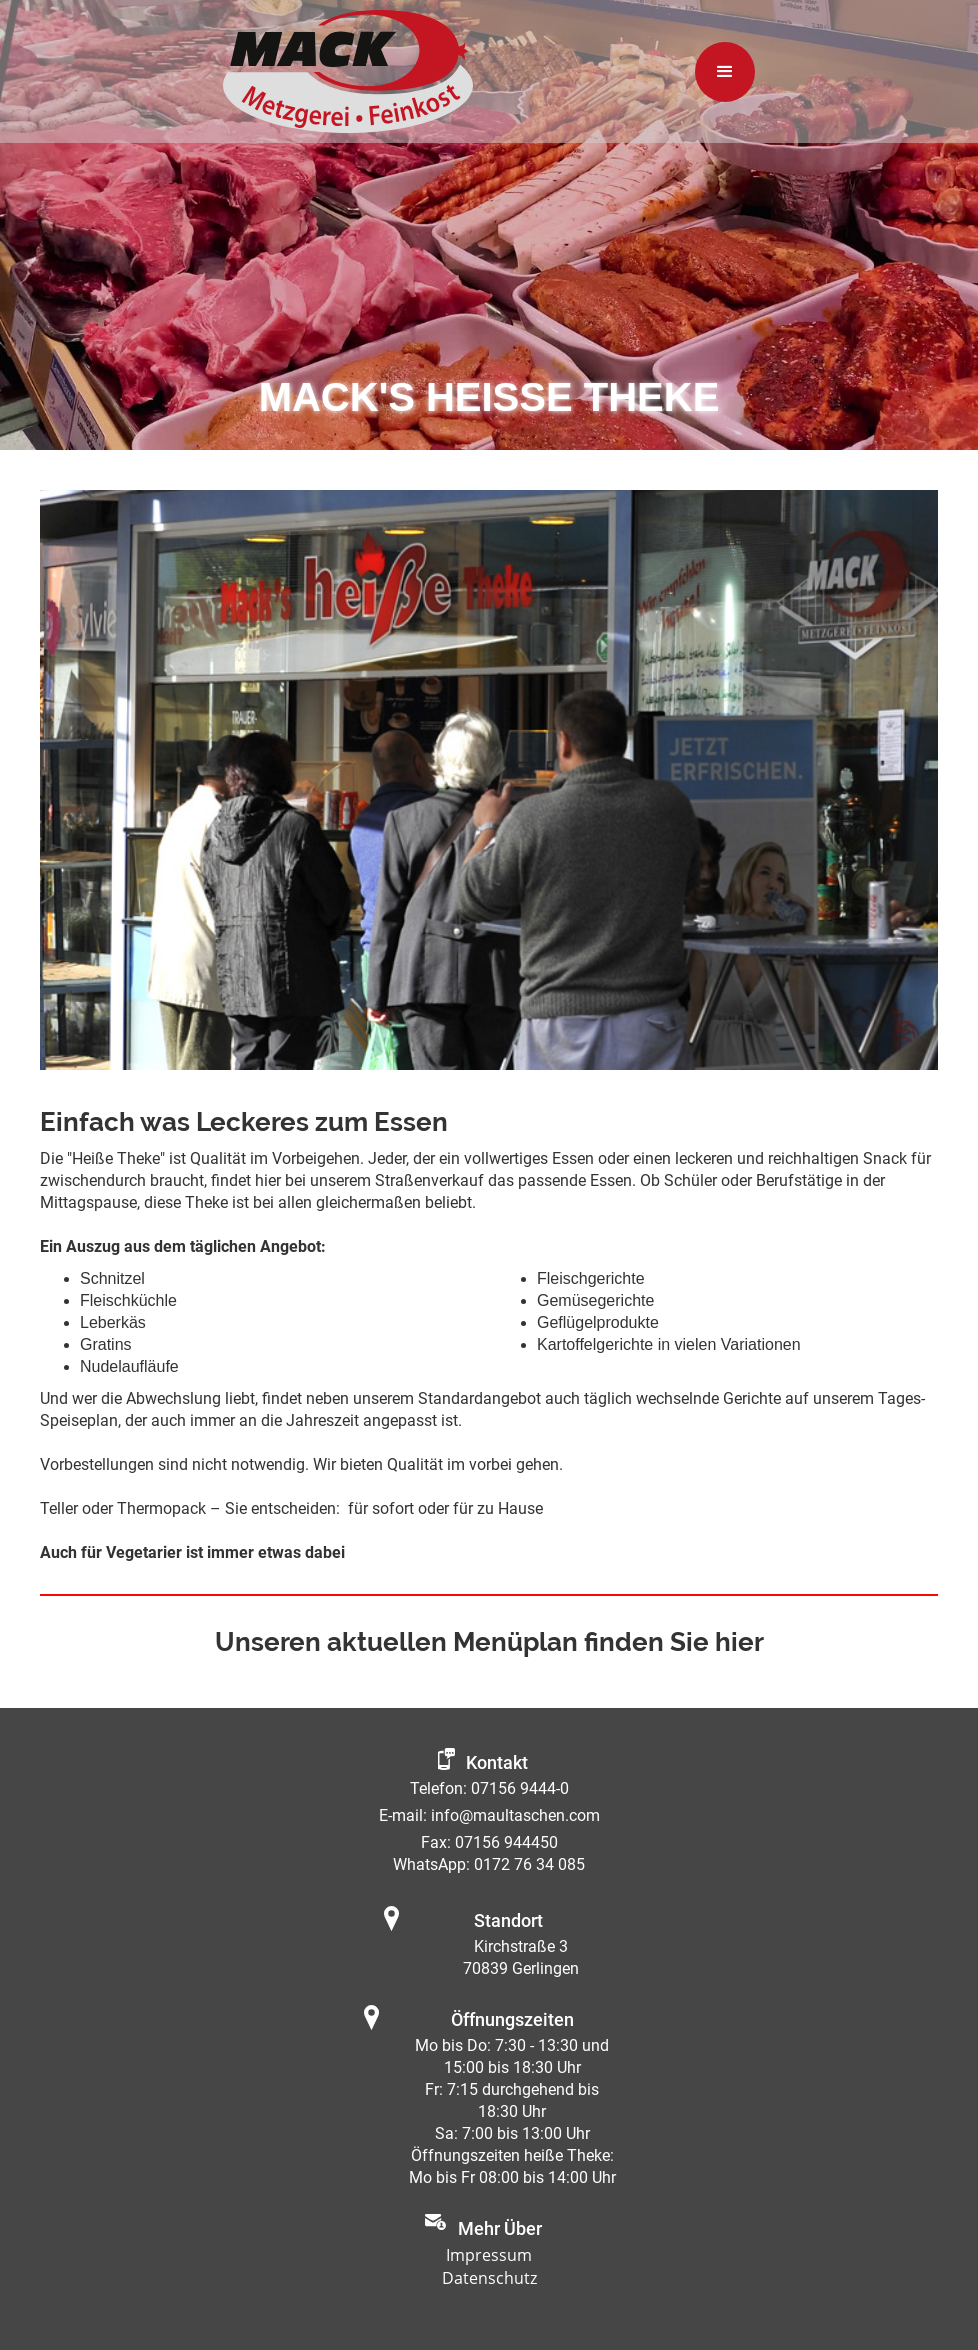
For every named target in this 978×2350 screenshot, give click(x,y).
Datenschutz (489, 2278)
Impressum (489, 2255)
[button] (725, 72)
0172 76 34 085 (529, 1864)
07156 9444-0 (520, 1788)
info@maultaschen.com (515, 1815)
